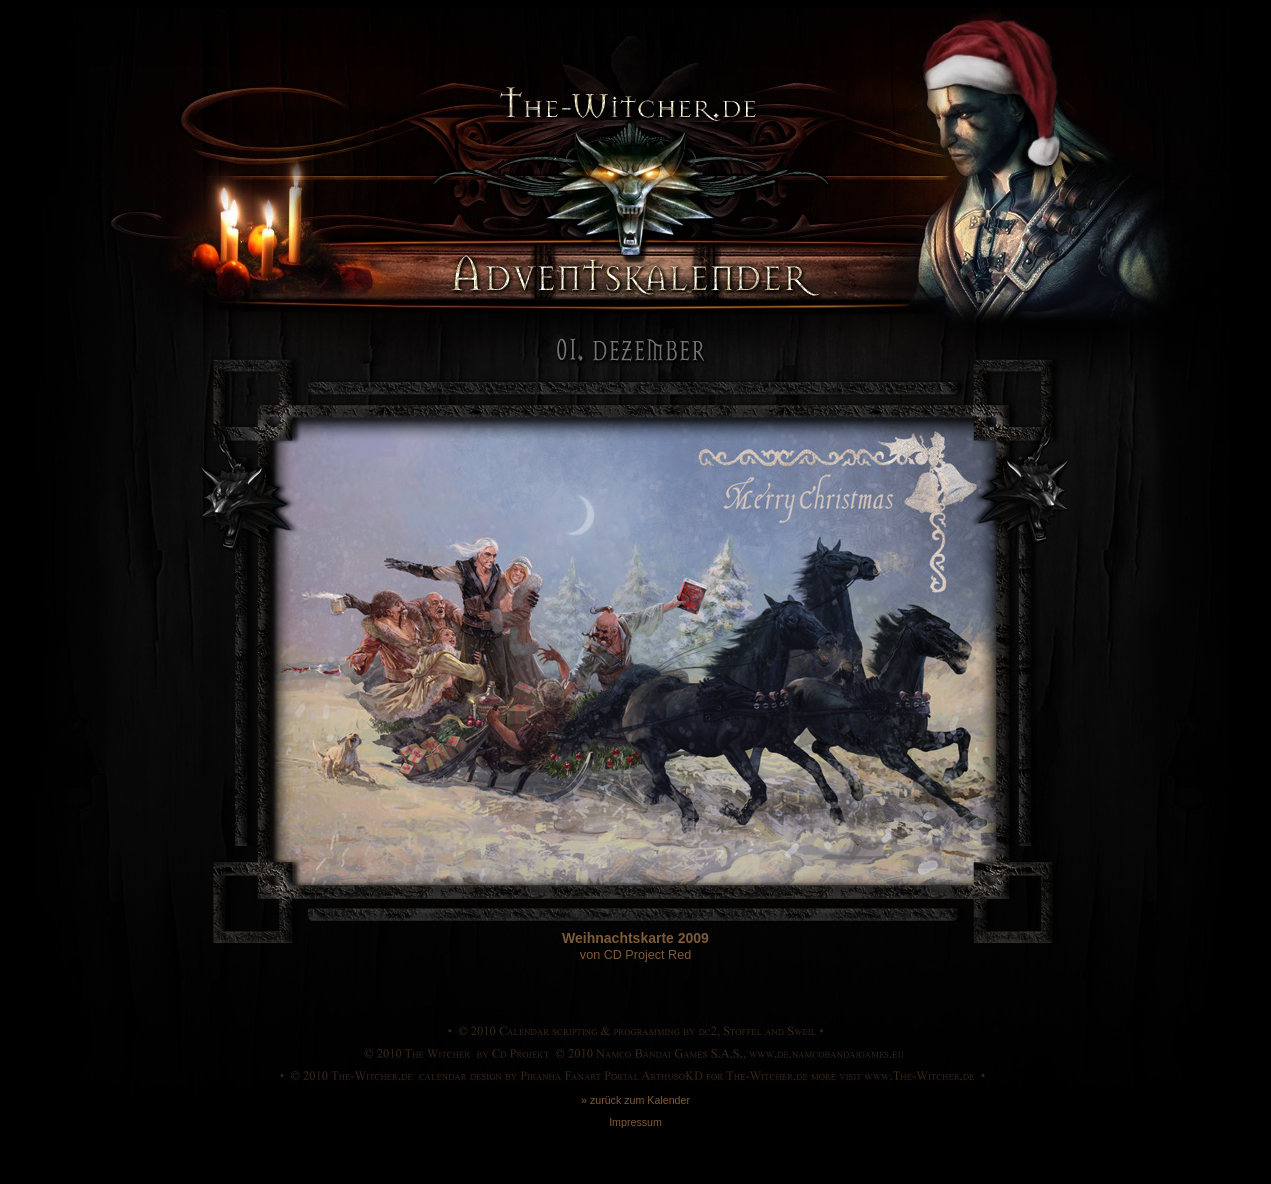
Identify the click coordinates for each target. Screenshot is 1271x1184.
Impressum (635, 1122)
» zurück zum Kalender (635, 1100)
